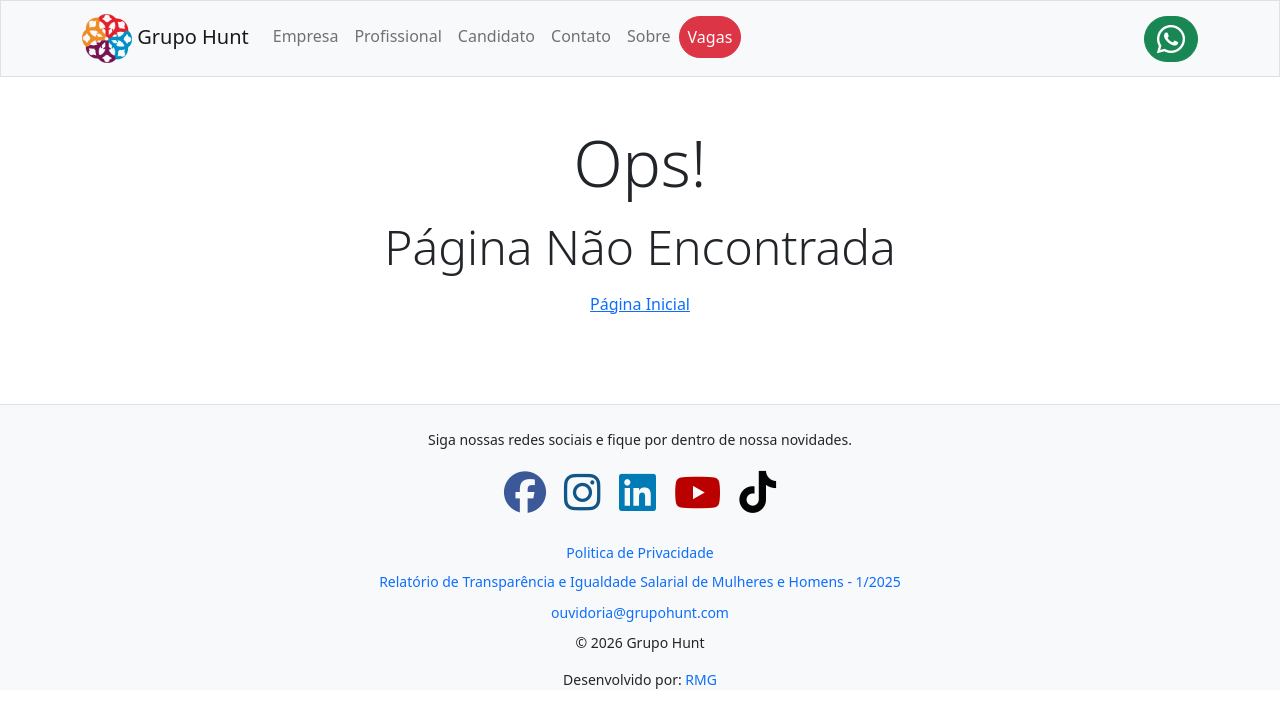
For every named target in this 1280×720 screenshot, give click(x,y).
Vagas (710, 37)
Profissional (397, 36)
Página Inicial (640, 304)
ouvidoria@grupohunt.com (640, 612)
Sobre (649, 36)
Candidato (496, 36)
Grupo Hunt (165, 38)
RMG (701, 679)
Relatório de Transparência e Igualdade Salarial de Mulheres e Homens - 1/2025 (640, 581)
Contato (581, 36)
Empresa (306, 36)
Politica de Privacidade (639, 552)
